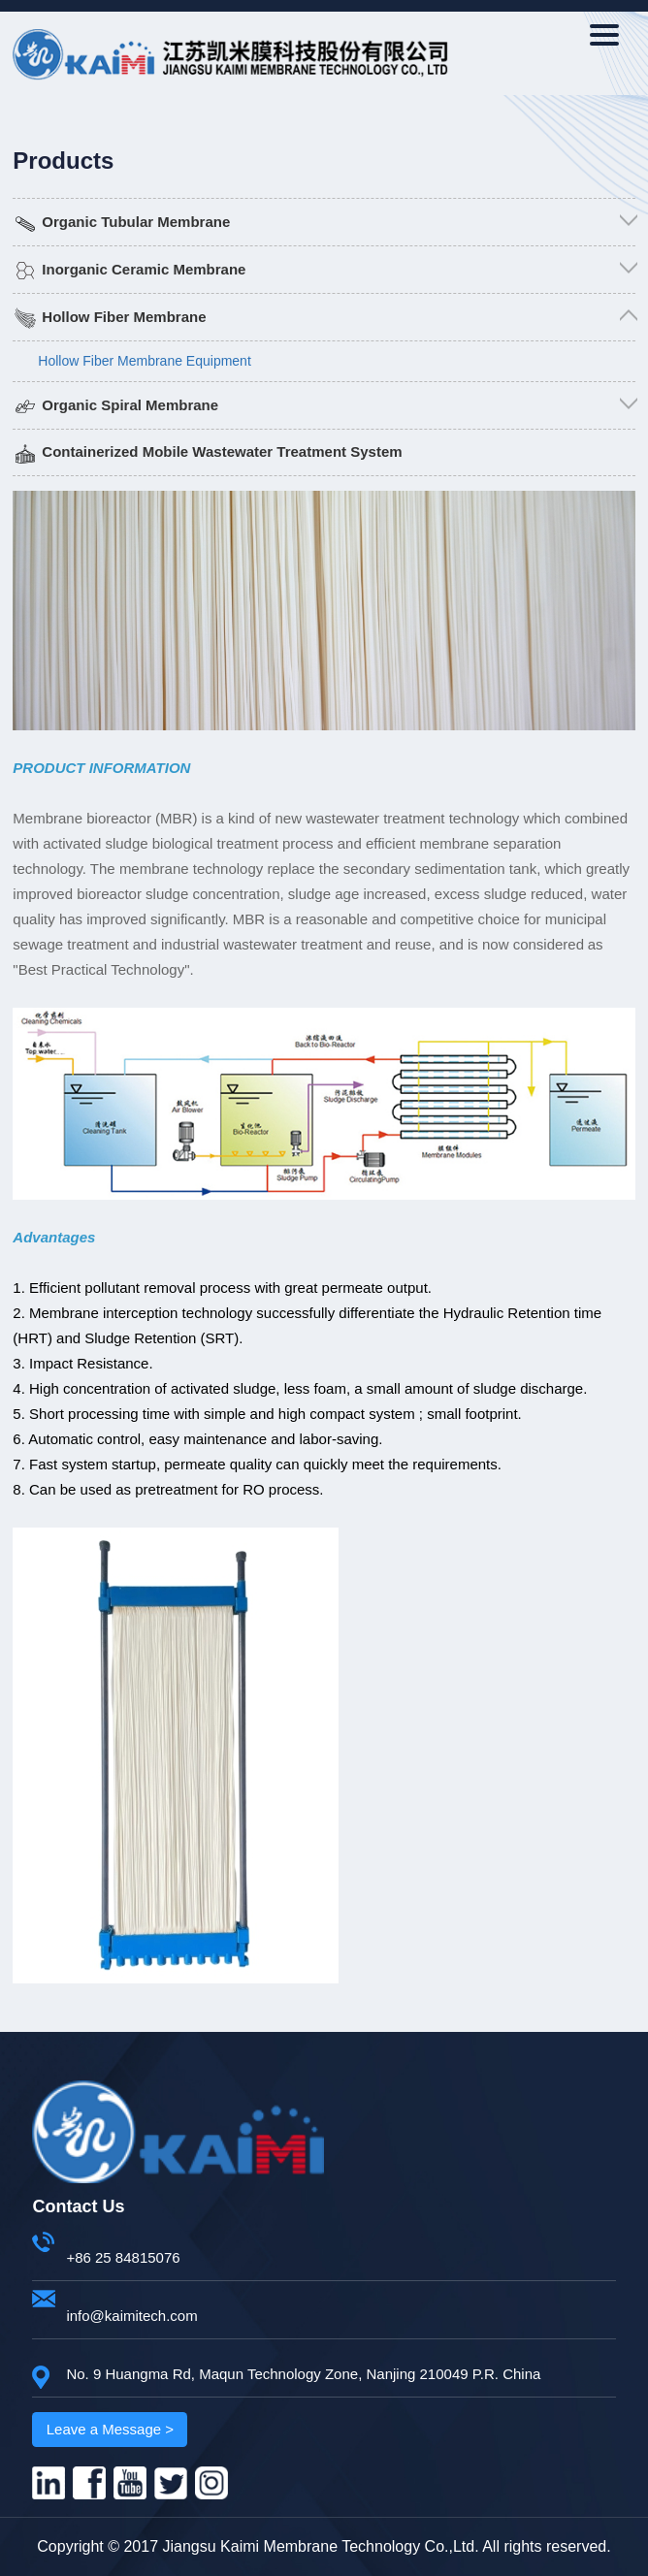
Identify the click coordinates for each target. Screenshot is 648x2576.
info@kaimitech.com (131, 2315)
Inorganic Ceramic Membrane (143, 269)
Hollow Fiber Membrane (124, 316)
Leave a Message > (110, 2429)
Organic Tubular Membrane (136, 221)
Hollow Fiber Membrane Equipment (144, 361)
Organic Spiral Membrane (130, 405)
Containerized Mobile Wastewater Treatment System (222, 451)
